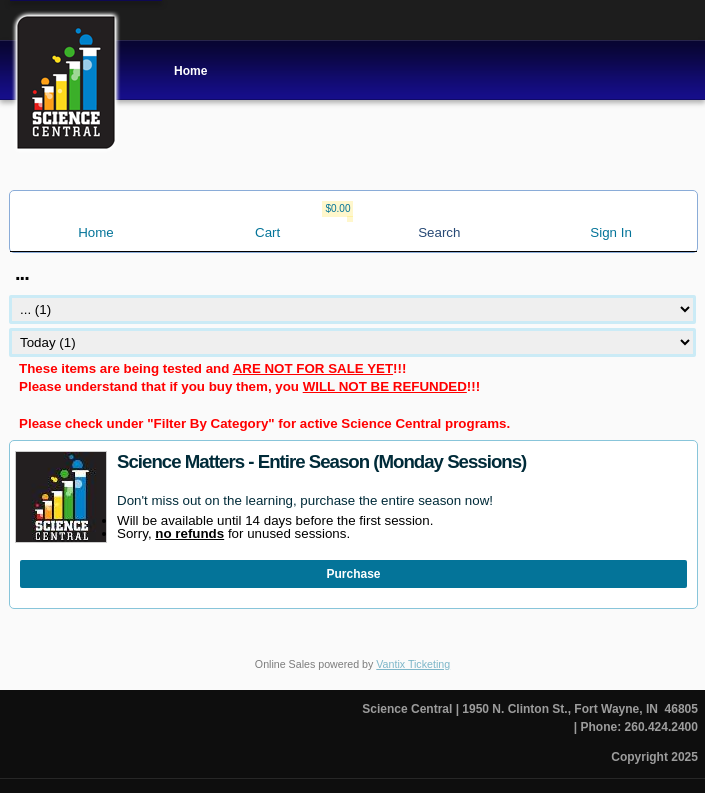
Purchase (354, 574)
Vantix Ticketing (413, 664)
